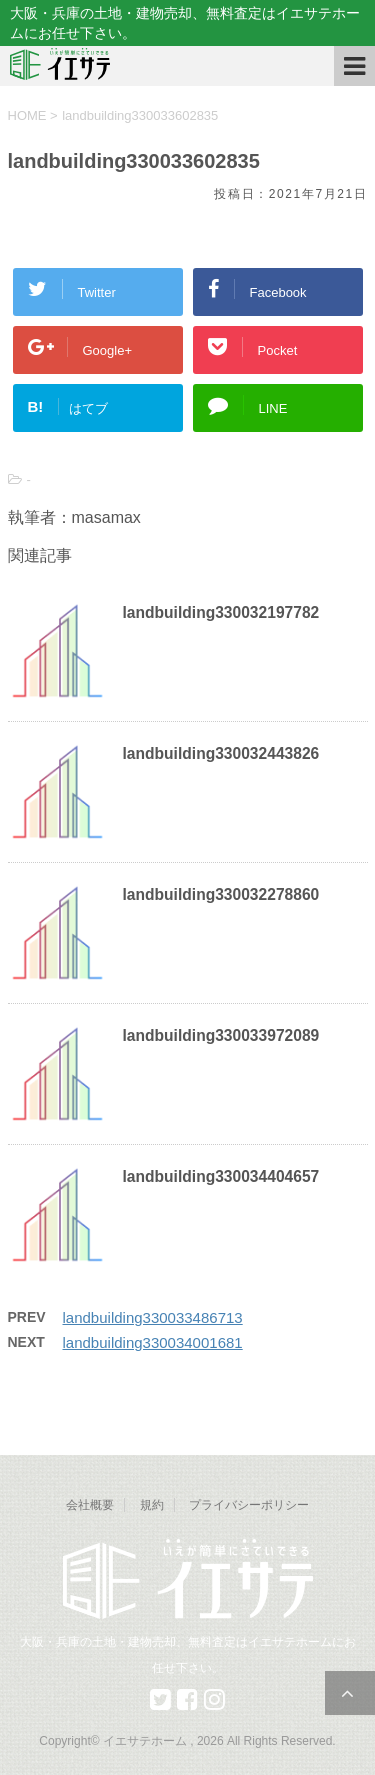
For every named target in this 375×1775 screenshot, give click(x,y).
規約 (152, 1505)
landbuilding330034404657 (221, 1176)
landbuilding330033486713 (153, 1317)
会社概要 (90, 1505)
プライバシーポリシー (249, 1505)
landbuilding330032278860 (221, 894)
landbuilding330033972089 (221, 1035)
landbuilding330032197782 (221, 612)
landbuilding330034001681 (153, 1342)
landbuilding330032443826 (221, 753)
